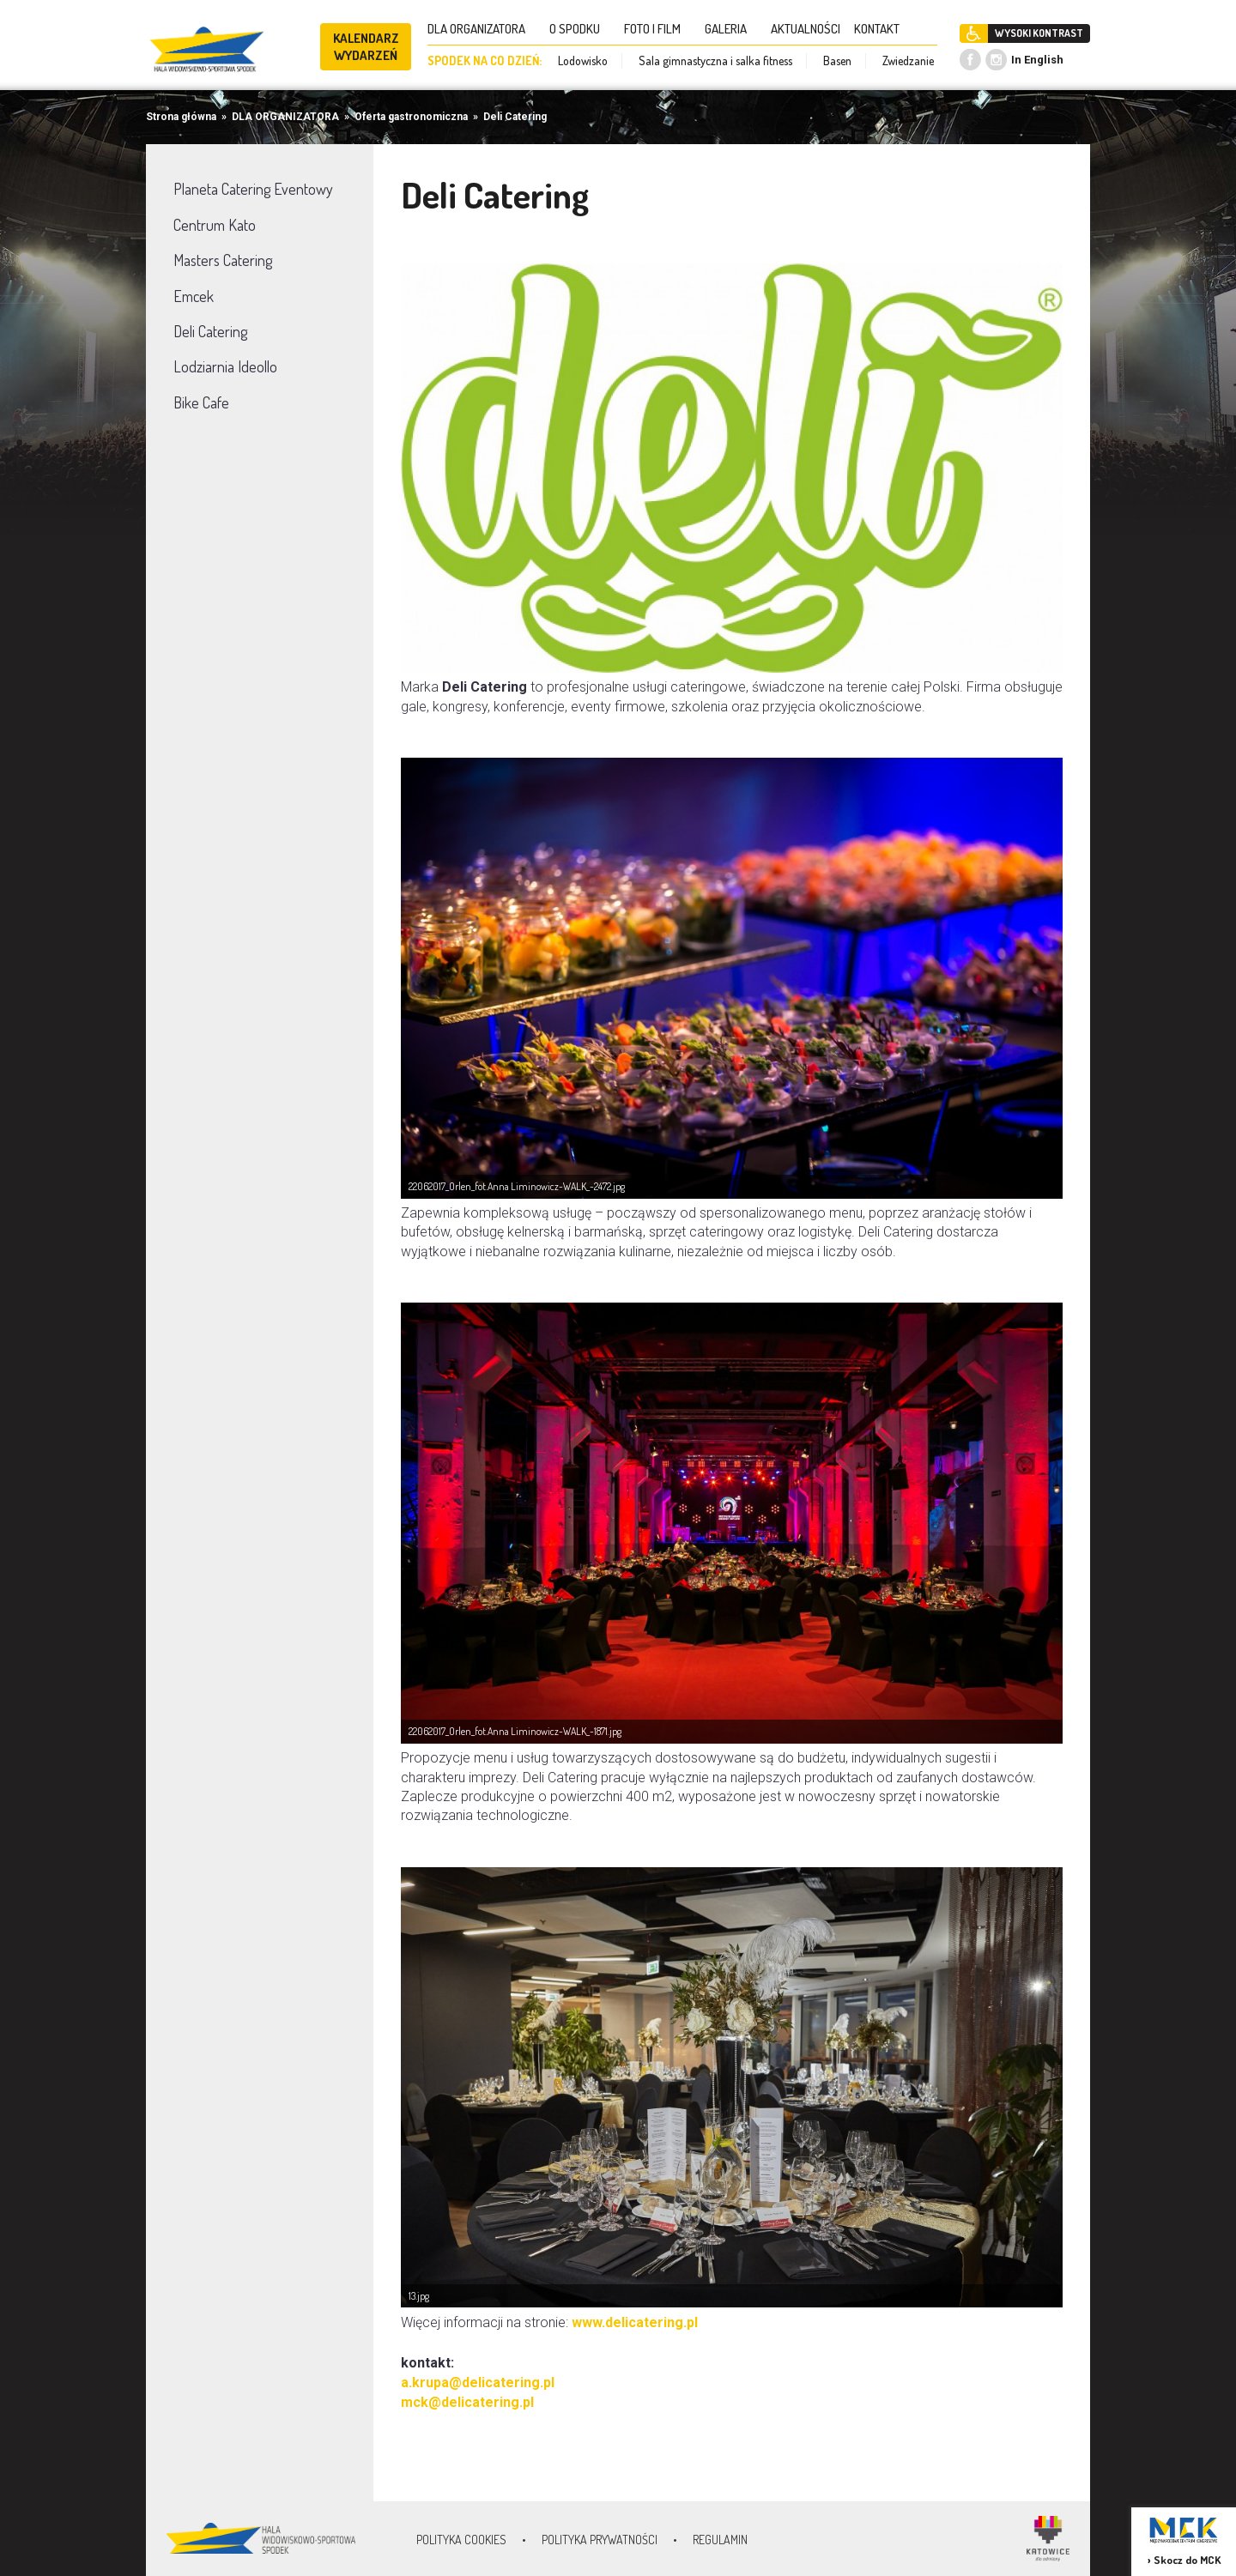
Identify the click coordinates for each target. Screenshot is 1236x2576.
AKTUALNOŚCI (805, 29)
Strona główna (181, 117)
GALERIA (731, 29)
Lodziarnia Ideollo (225, 366)
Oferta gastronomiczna (411, 117)
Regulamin (720, 2539)
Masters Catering (222, 260)
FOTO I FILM (657, 29)
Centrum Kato (214, 224)
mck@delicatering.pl (467, 2402)
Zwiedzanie (908, 60)
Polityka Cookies (461, 2539)
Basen (837, 60)
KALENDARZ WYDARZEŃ (366, 46)
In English (1037, 59)
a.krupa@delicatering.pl (477, 2382)
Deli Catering (515, 117)
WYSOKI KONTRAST (1039, 33)
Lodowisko (583, 60)
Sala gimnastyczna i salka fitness (715, 60)
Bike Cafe (201, 402)
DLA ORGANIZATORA (481, 29)
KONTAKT (882, 29)
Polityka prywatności (599, 2539)
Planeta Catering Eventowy (253, 188)
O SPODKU (579, 29)
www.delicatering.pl (635, 2322)
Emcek (193, 296)
